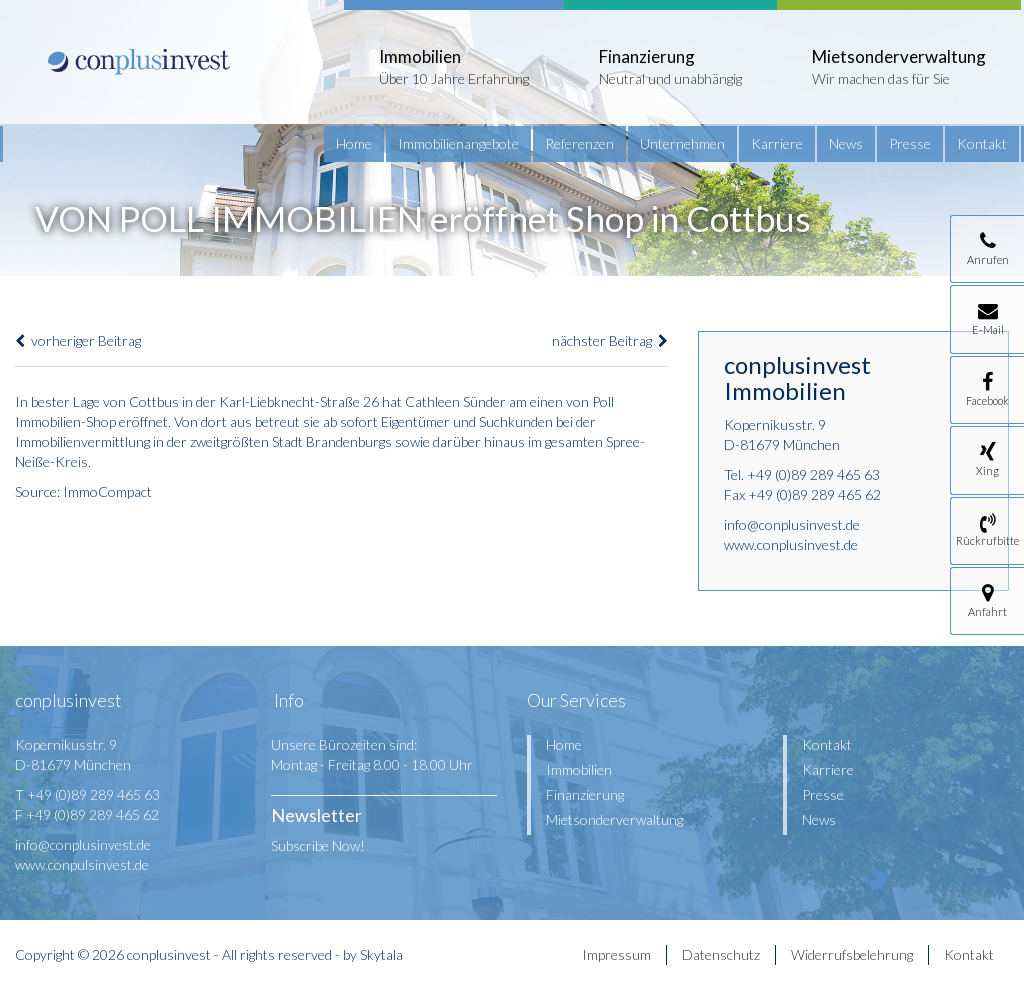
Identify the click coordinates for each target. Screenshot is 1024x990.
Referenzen (579, 143)
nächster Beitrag (610, 340)
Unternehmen (682, 143)
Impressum (616, 954)
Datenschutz (721, 954)
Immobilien (579, 769)
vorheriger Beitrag (78, 340)
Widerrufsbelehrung (852, 954)
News (846, 143)
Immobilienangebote (458, 143)
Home (354, 143)
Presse (910, 143)
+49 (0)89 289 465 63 (813, 474)
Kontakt (982, 143)
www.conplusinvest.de (791, 544)
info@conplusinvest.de (792, 524)
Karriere (777, 143)
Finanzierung (585, 794)
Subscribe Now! (318, 845)
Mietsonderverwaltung (614, 819)
